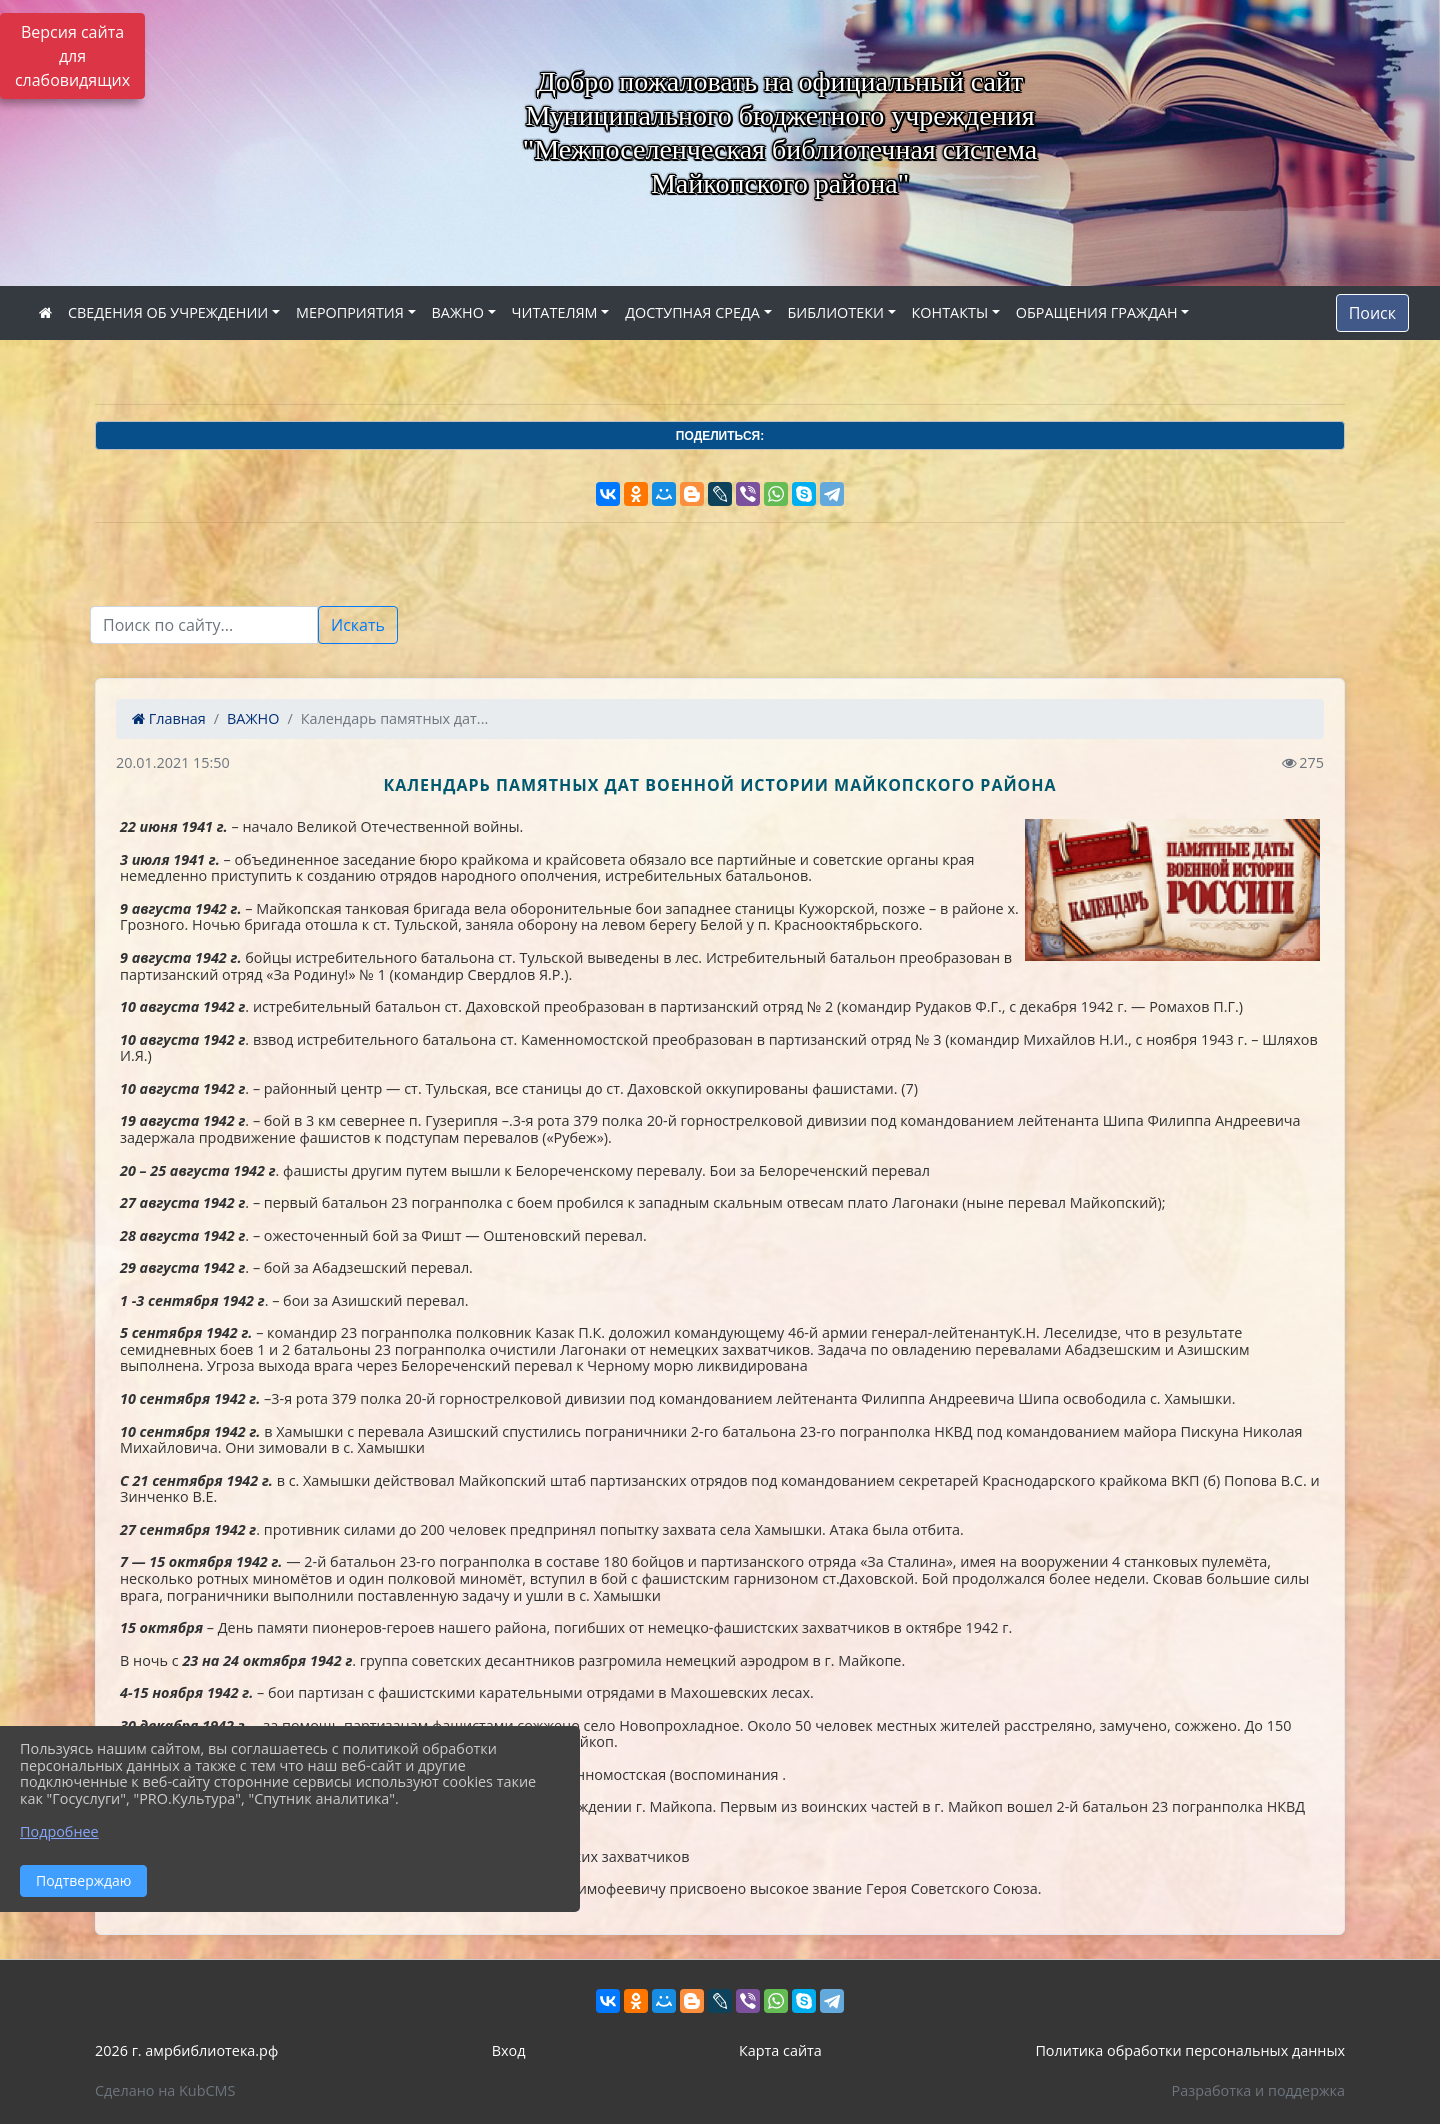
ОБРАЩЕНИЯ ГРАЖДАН (1097, 312)
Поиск (1372, 313)
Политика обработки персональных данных (1190, 2050)
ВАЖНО (458, 312)
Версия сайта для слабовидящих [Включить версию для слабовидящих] (72, 56)
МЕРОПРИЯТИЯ (350, 312)
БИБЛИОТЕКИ (836, 312)
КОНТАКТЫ (950, 312)
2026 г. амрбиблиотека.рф (186, 2050)
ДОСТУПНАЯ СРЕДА (692, 312)
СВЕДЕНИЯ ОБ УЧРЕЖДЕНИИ (168, 312)
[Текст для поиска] (204, 625)
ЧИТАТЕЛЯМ (555, 312)
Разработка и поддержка (1258, 2090)
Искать (358, 625)
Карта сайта (780, 2050)
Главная (169, 718)
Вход (509, 2050)
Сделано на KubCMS (165, 2090)
